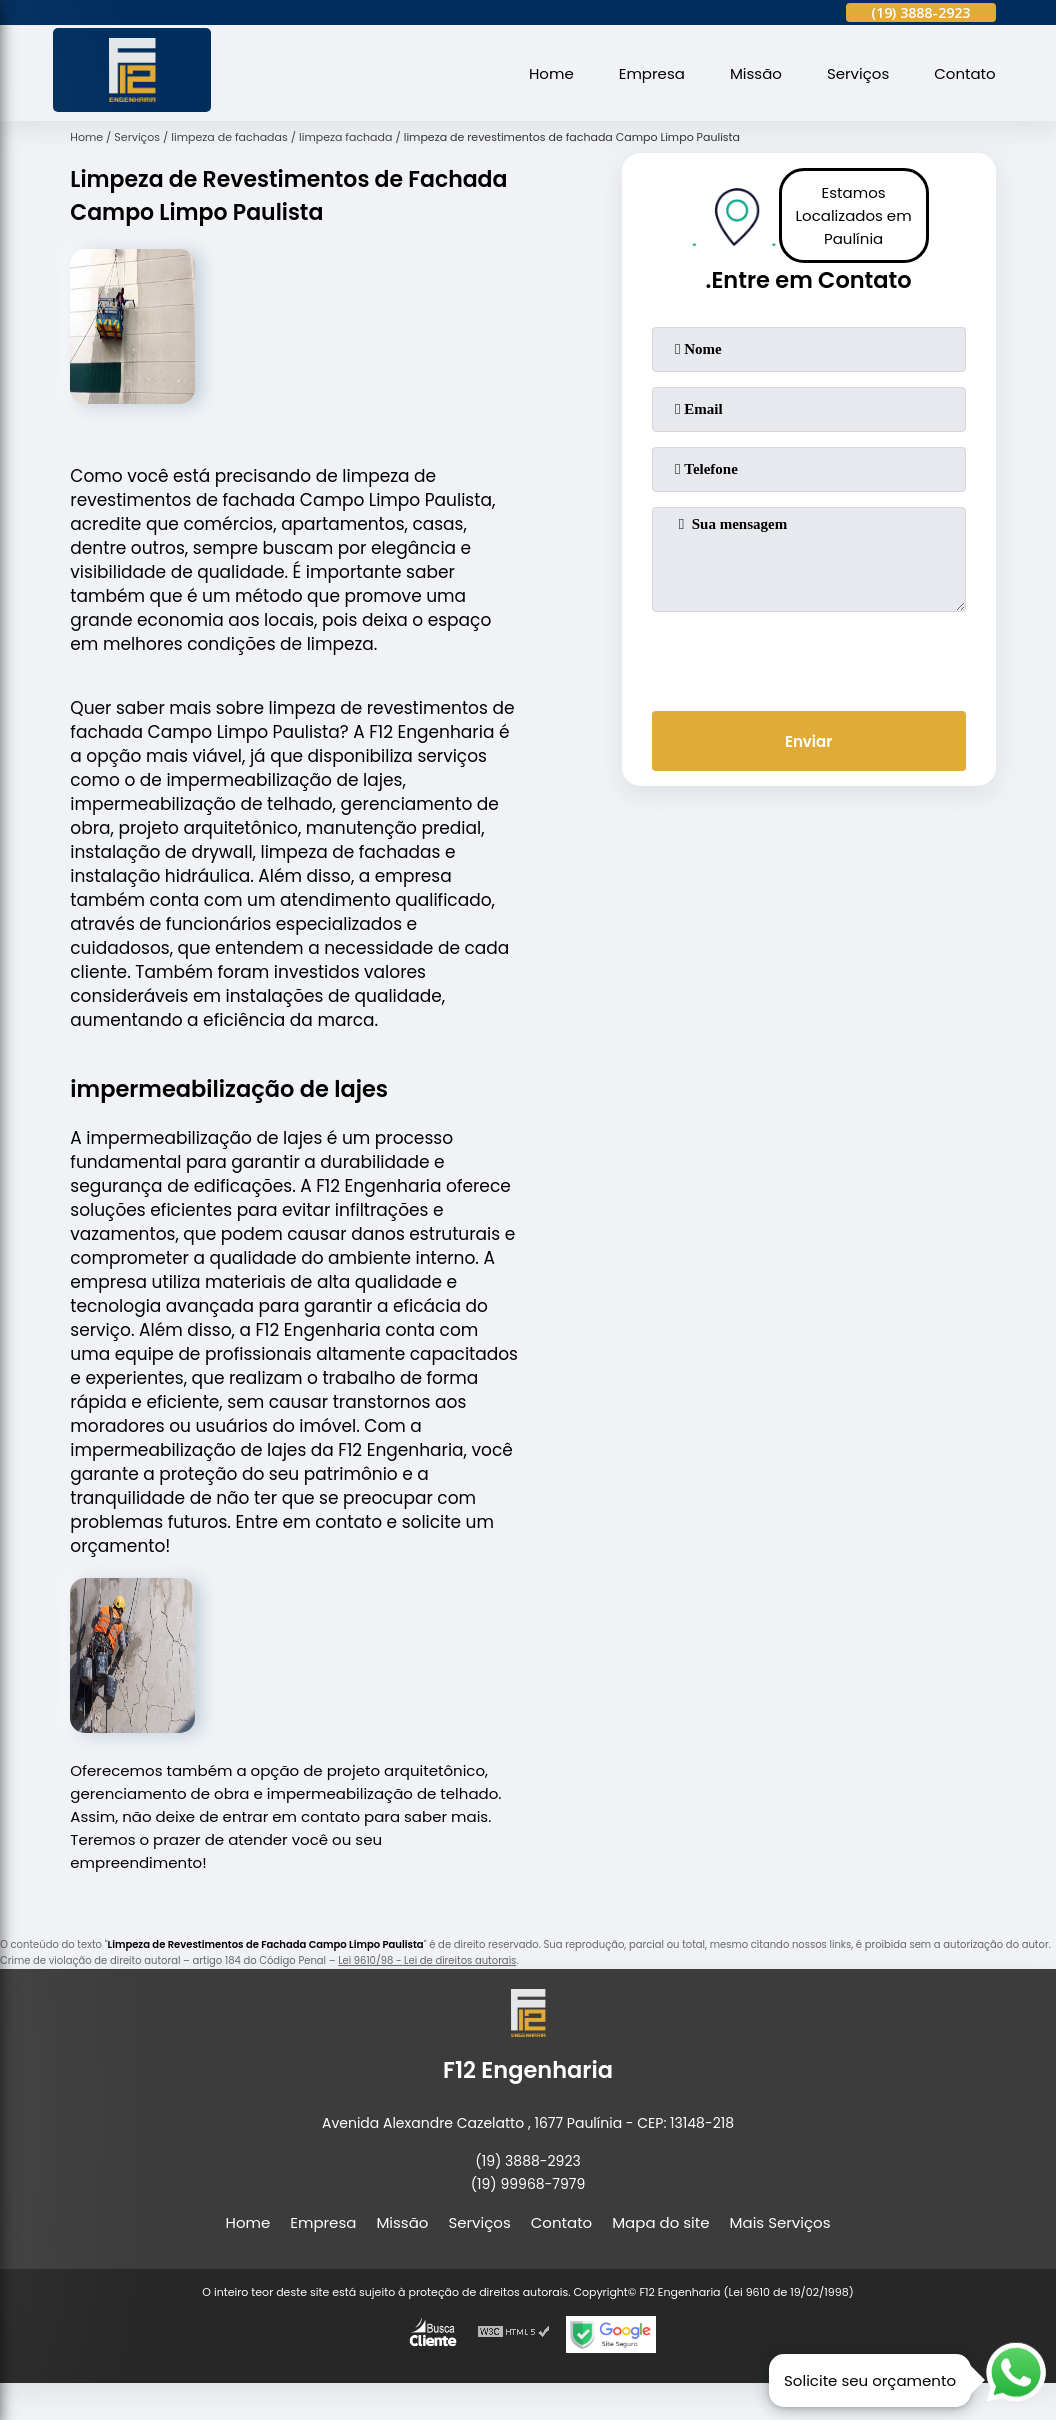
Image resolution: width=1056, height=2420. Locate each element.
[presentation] (809, 657)
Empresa (652, 73)
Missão (756, 73)
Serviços (858, 73)
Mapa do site (660, 2222)
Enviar (808, 741)
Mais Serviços (780, 2222)
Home (551, 73)
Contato (964, 73)
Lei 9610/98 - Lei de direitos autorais (427, 1960)
